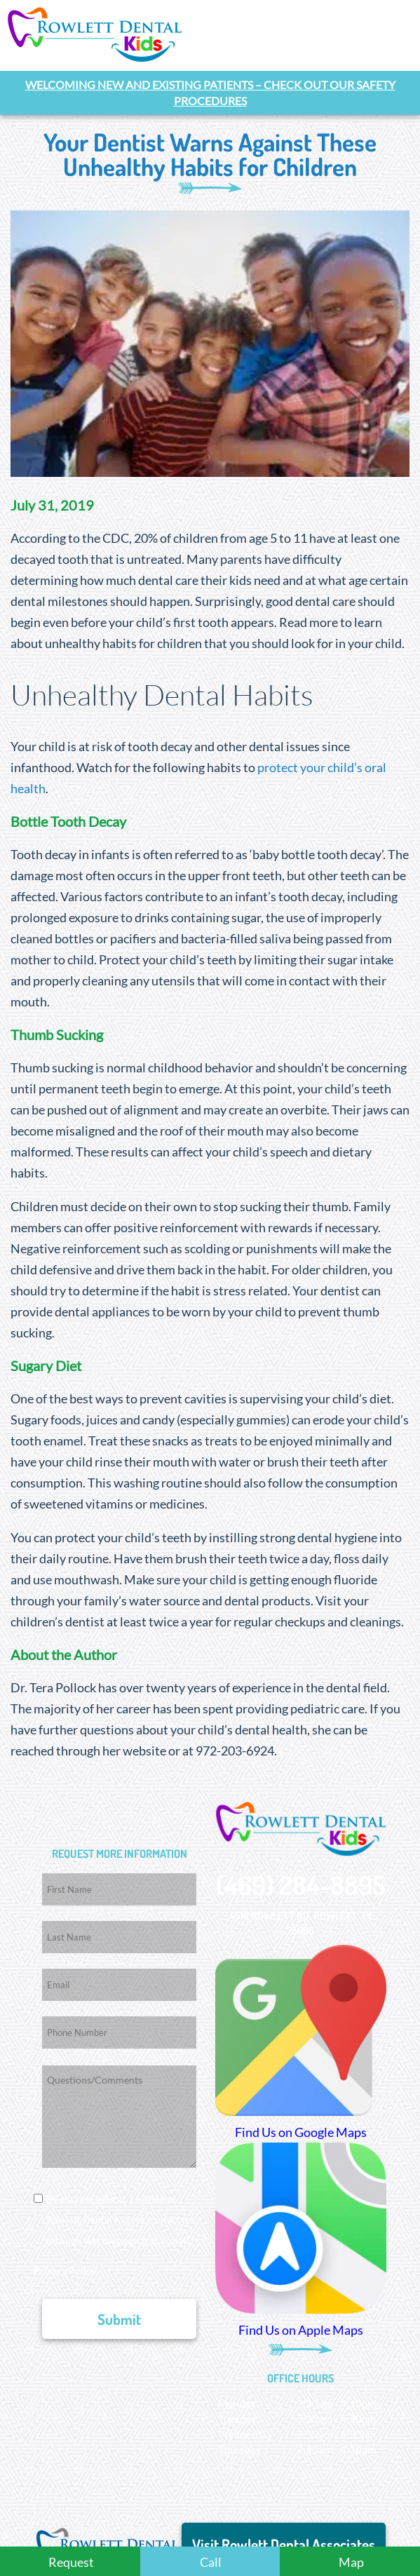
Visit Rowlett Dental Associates (283, 2543)
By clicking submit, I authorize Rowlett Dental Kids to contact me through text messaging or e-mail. (121, 2219)
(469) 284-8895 (301, 1883)
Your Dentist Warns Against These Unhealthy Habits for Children (210, 153)
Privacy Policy (65, 2270)
